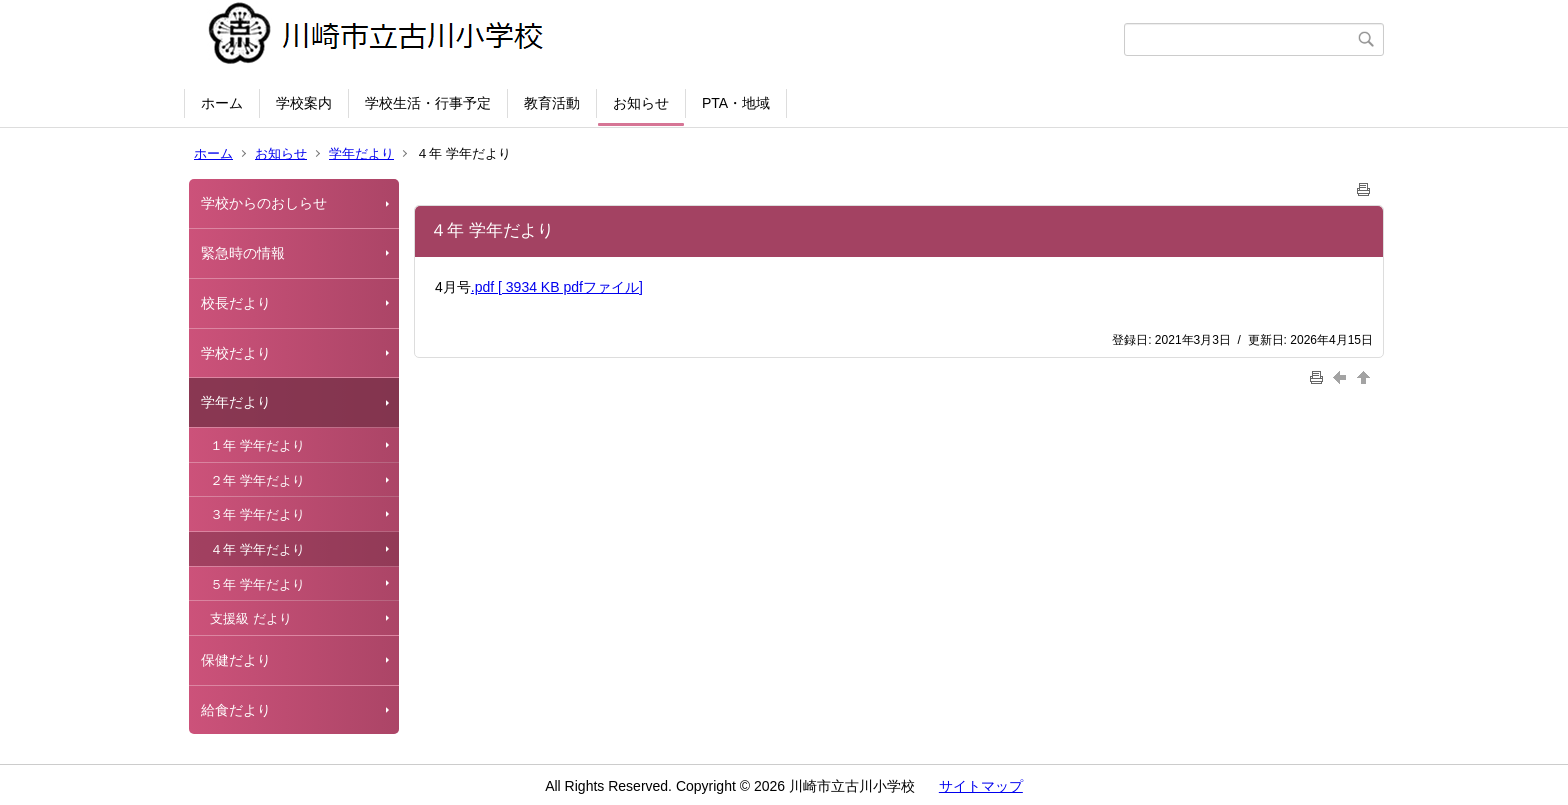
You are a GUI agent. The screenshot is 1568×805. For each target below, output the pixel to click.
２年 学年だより (257, 480)
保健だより (236, 660)
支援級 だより (251, 618)
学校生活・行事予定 (428, 103)
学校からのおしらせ (264, 203)
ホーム (222, 103)
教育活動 (552, 103)
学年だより (361, 153)
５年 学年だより (257, 584)
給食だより (236, 710)
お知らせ (641, 103)
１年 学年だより (257, 445)
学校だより (236, 353)
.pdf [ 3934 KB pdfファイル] (557, 287)
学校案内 (304, 103)
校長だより (236, 303)
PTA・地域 (736, 103)
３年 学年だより (257, 514)
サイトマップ (981, 786)
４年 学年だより (257, 549)
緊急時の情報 (243, 253)
